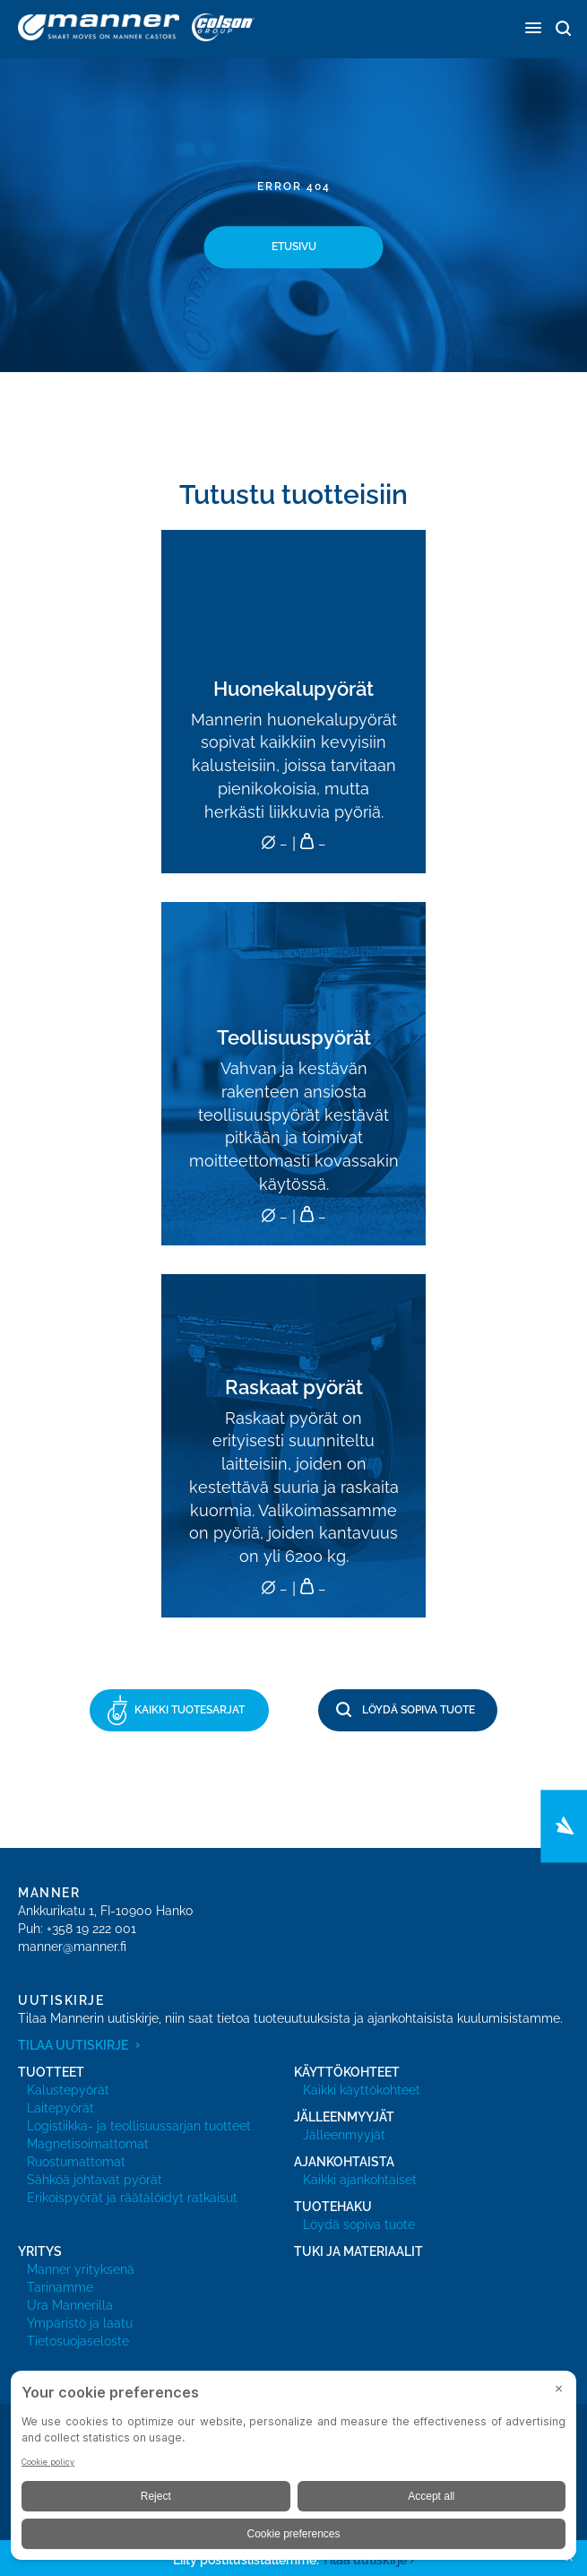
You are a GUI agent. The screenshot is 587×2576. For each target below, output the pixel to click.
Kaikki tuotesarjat (189, 1710)
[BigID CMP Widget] (293, 2470)
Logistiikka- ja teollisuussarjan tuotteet (139, 2126)
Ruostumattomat (76, 2162)
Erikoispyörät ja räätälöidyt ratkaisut (132, 2197)
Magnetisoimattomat (88, 2144)
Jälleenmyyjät (344, 2135)
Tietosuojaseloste (78, 2341)
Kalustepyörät (68, 2090)
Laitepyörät (60, 2108)
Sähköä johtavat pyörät (94, 2180)
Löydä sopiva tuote (418, 1710)
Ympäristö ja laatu (80, 2323)
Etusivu (294, 246)
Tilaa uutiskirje (73, 2045)
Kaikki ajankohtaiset (360, 2180)
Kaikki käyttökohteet (361, 2090)
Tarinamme (60, 2287)
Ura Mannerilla (70, 2305)
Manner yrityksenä (80, 2269)
